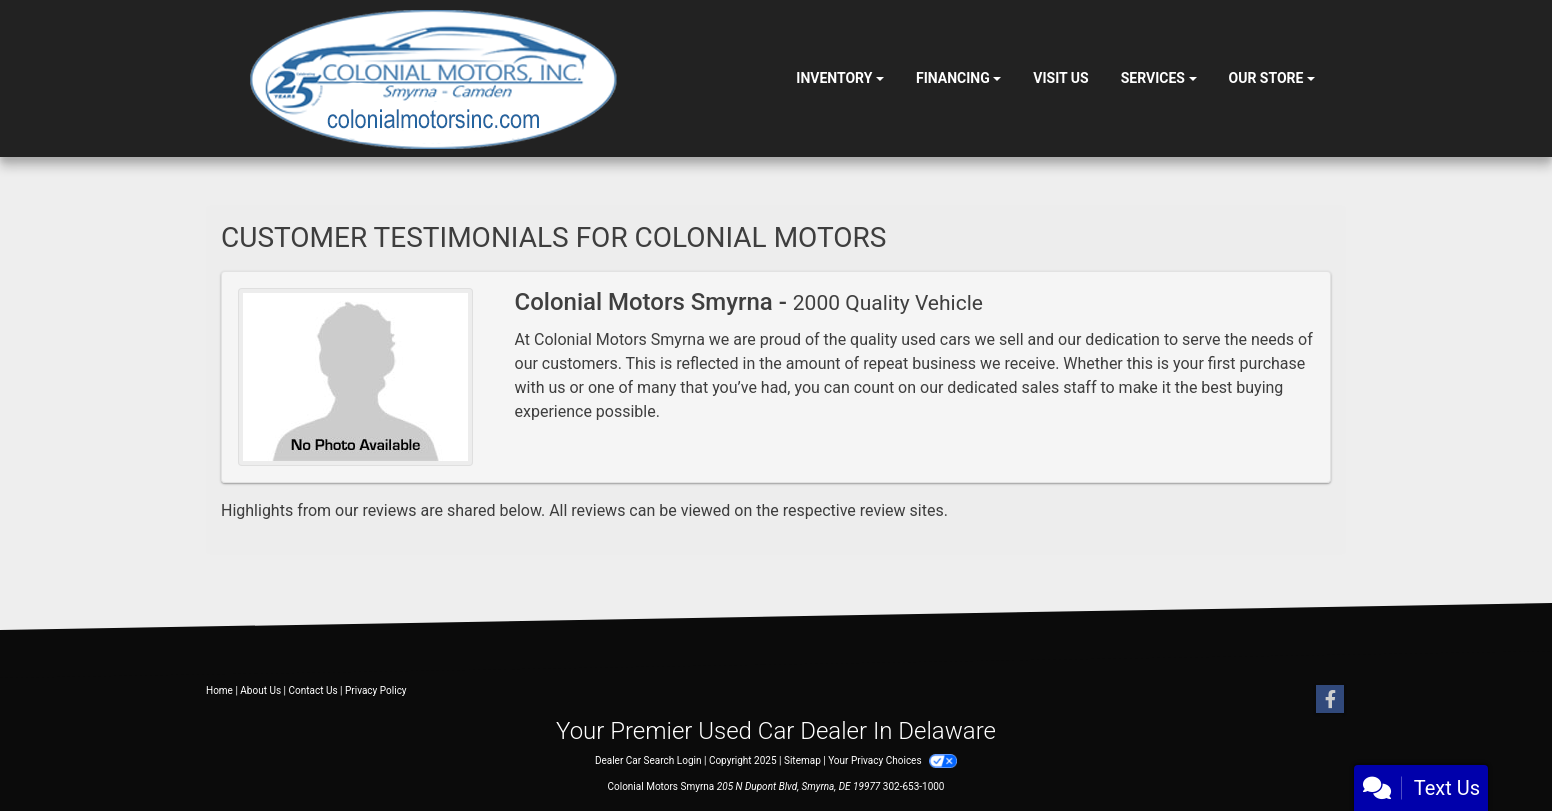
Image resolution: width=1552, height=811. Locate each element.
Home (219, 690)
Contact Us (313, 690)
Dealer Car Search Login (648, 760)
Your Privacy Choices (892, 760)
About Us (260, 690)
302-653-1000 (914, 786)
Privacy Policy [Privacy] (376, 690)
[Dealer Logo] (433, 78)
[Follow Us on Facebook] (1330, 700)
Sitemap (802, 760)
